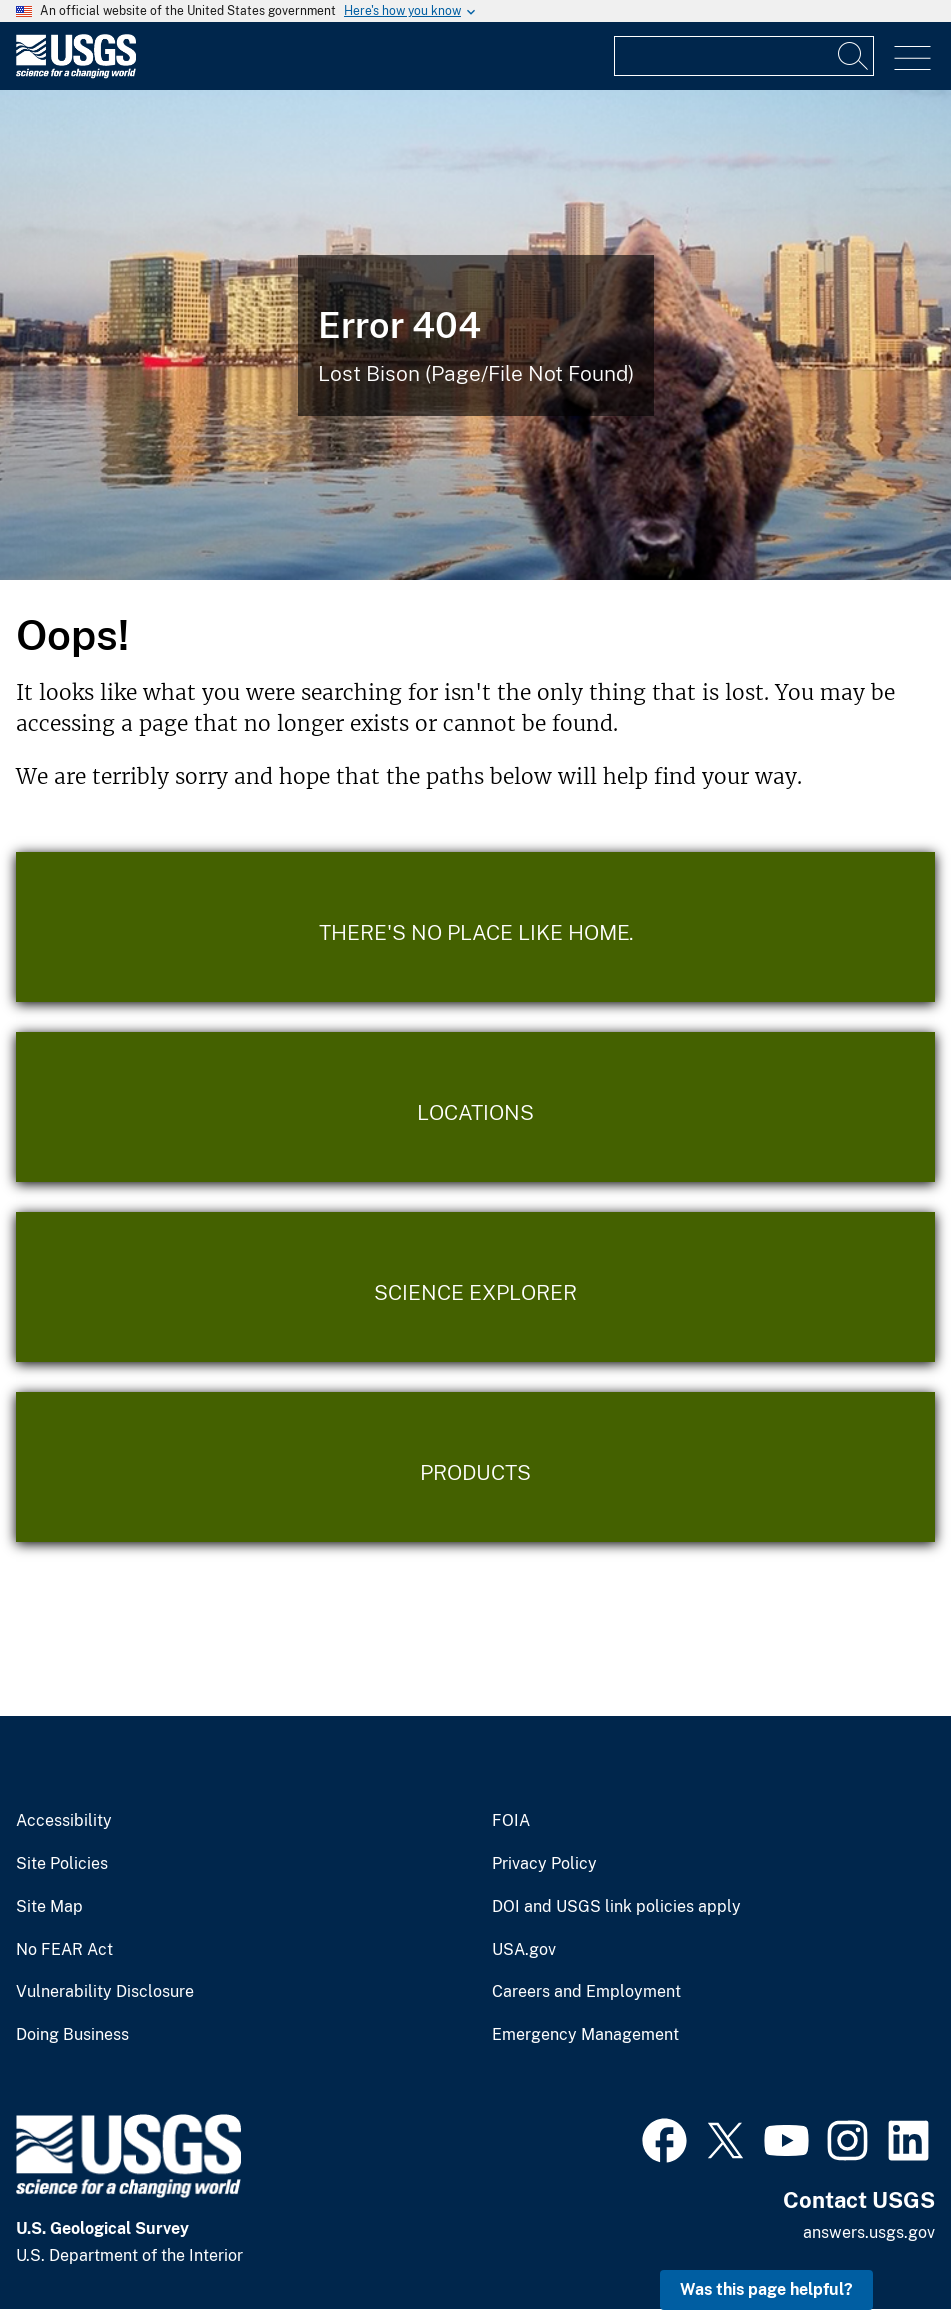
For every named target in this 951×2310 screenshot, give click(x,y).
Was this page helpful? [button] (766, 2289)
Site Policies (62, 1864)
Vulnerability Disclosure (105, 1992)
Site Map (49, 1907)
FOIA (511, 1821)
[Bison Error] (475, 335)
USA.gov (524, 1950)
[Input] (744, 56)
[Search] (854, 56)
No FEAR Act (64, 1950)
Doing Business (72, 2035)
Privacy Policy (544, 1864)
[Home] (76, 73)
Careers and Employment (586, 1992)
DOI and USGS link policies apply (616, 1907)
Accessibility (64, 1821)
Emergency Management (585, 2035)
